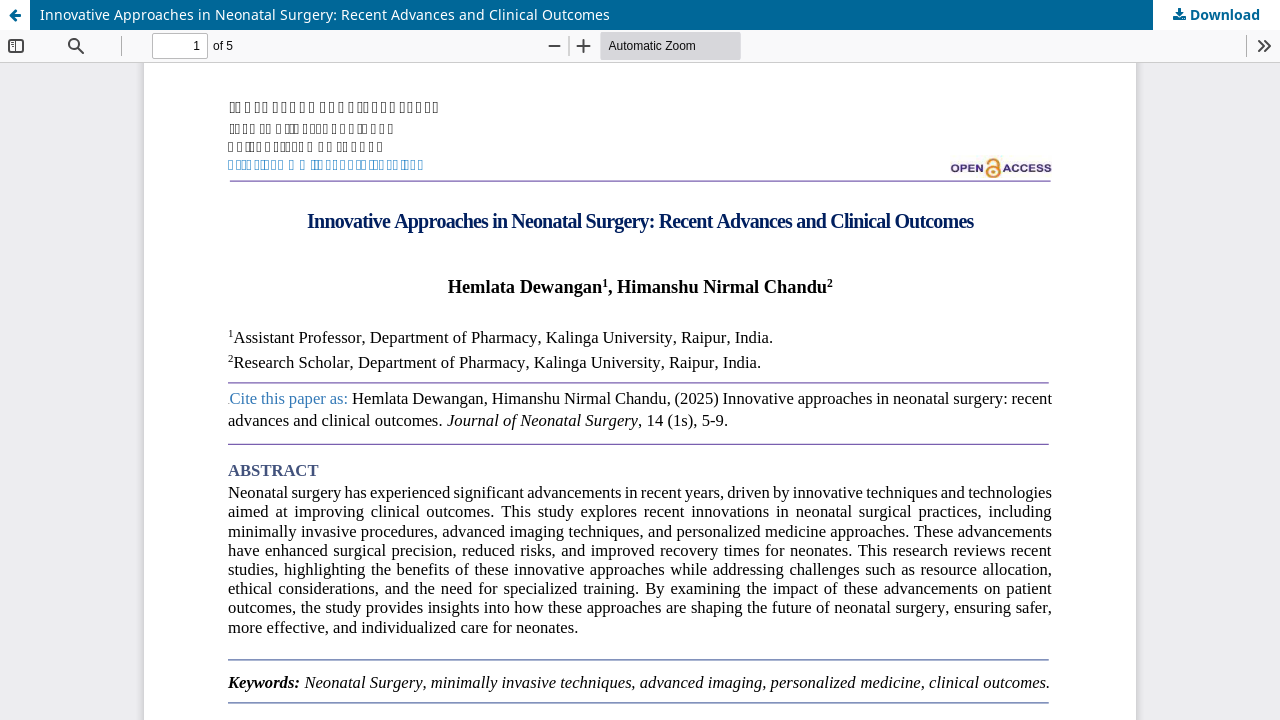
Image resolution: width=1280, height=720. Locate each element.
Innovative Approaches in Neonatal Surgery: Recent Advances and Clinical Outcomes (325, 14)
